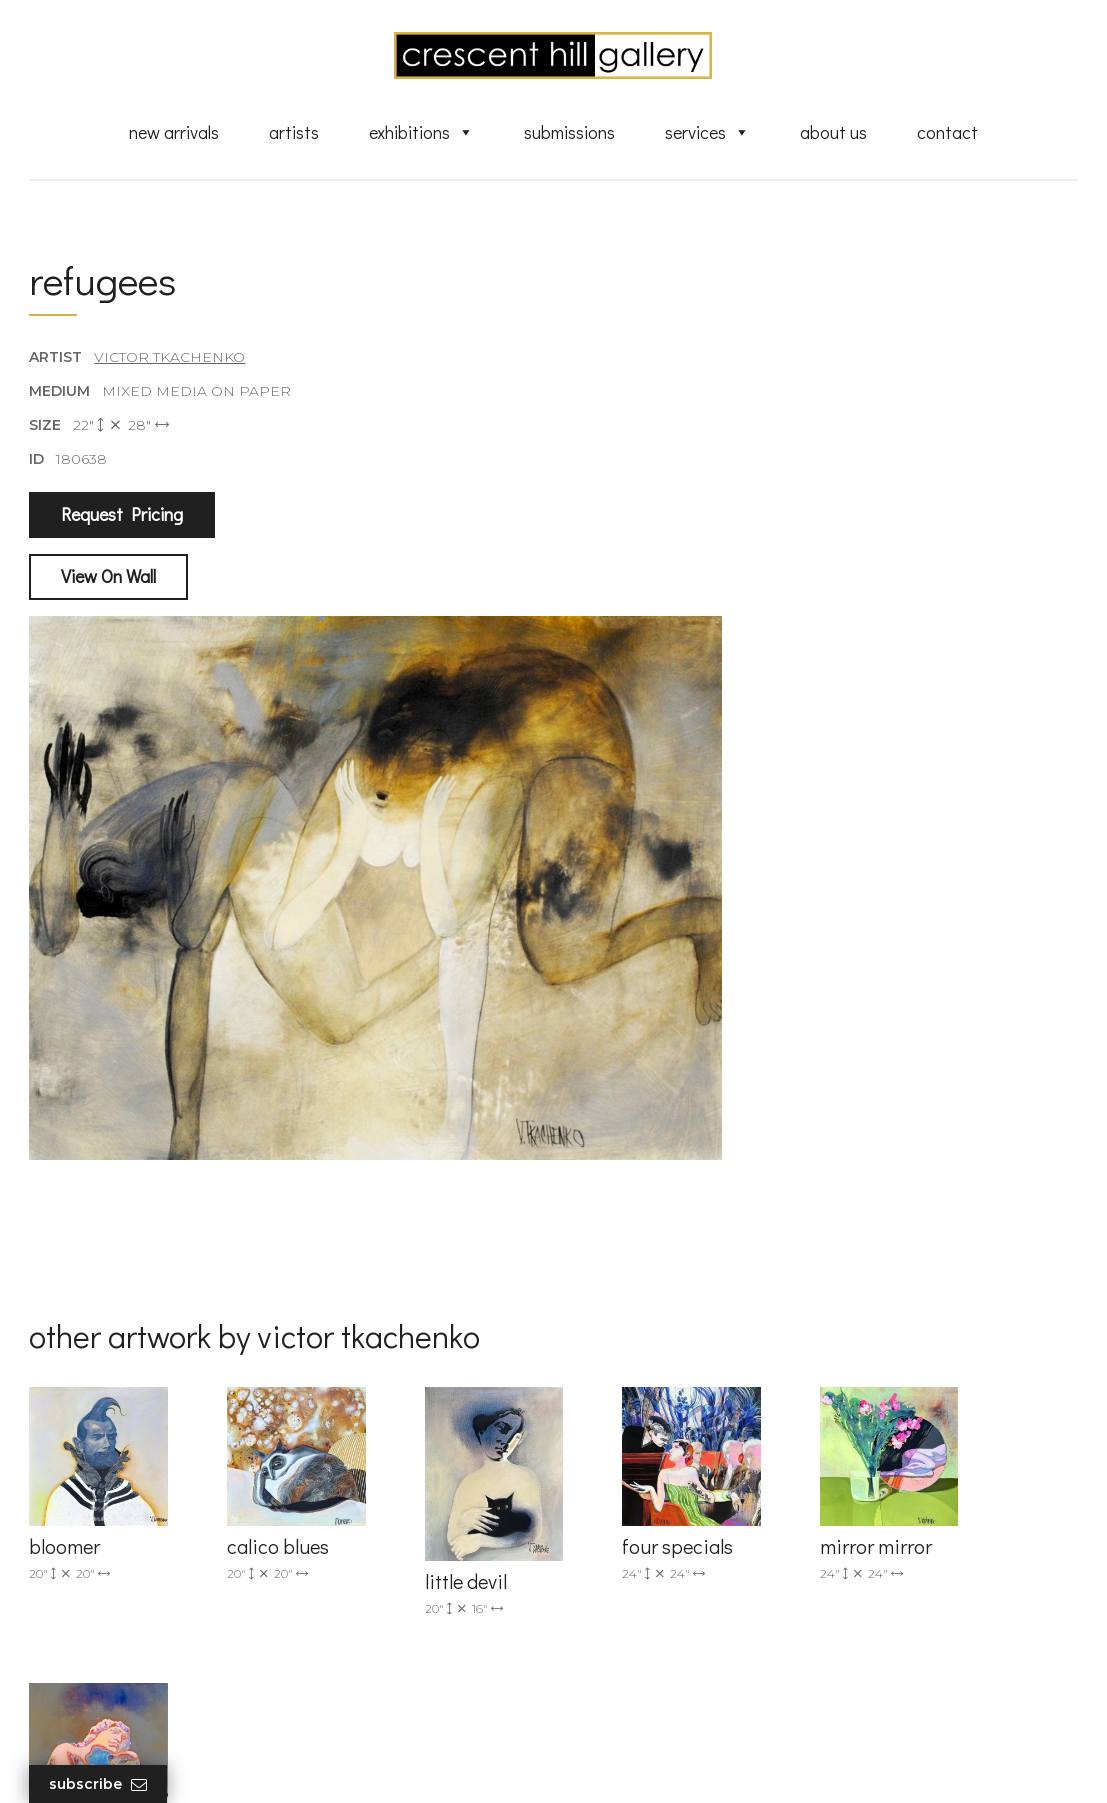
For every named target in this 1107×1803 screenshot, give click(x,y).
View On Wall (109, 578)
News (604, 1647)
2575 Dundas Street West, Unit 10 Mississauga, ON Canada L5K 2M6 (411, 1563)
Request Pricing (123, 517)
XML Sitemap (631, 1676)
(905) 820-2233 (358, 1456)
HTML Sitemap (636, 1705)
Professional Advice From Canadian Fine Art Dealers (673, 1580)
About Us (833, 133)
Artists (294, 133)
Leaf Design (664, 1762)
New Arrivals (174, 133)
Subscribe (99, 1784)
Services (707, 133)
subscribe (921, 1563)
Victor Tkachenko (170, 359)
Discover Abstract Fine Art (674, 1543)
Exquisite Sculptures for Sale (682, 1515)
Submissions (569, 133)
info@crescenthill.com (384, 1482)
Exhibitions (421, 133)
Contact (947, 133)
